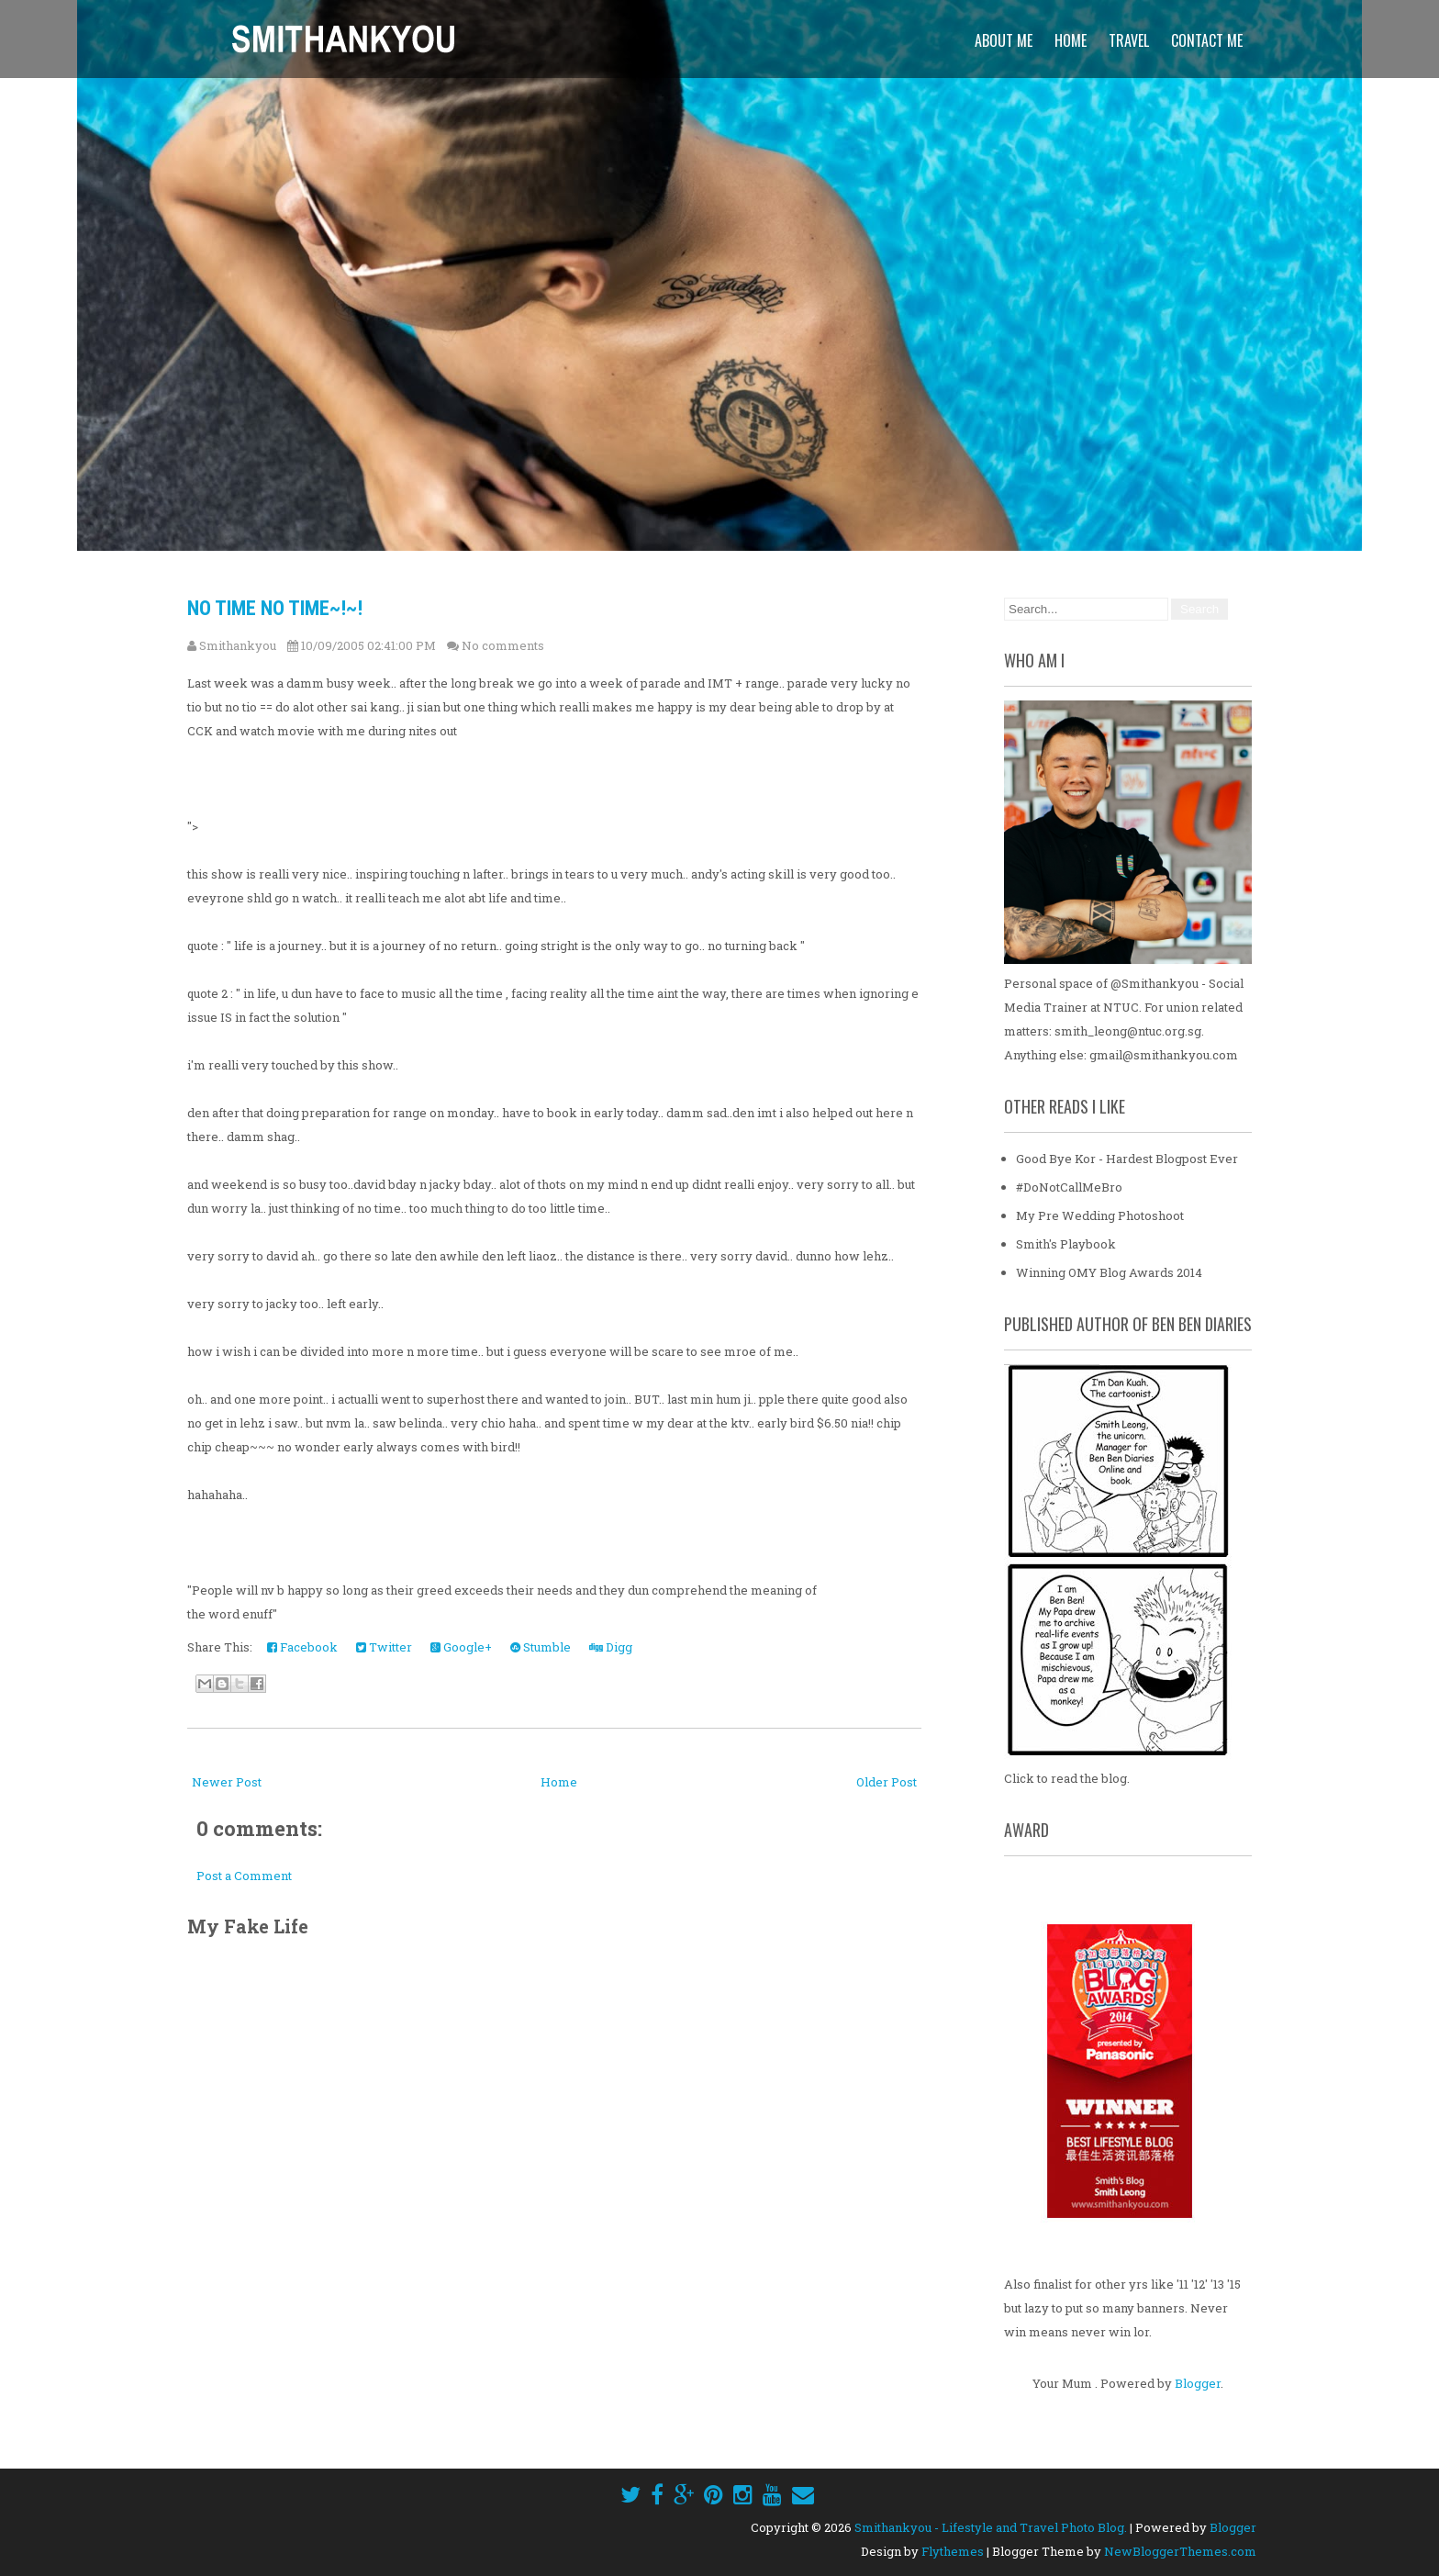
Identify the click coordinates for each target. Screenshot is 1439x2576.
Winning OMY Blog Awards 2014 (1109, 1272)
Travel (1129, 40)
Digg (610, 1647)
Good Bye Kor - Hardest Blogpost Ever (1127, 1158)
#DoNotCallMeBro (1069, 1187)
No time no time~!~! (275, 608)
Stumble (540, 1647)
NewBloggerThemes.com (1180, 2551)
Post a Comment (244, 1875)
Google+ (461, 1647)
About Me (1003, 40)
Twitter (384, 1647)
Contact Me (1207, 40)
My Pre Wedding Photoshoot (1100, 1215)
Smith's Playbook (1066, 1244)
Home (1070, 40)
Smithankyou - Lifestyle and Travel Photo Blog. (990, 2527)
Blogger (1198, 2383)
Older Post (886, 1782)
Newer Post (227, 1782)
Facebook (302, 1647)
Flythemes (952, 2551)
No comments (503, 645)
